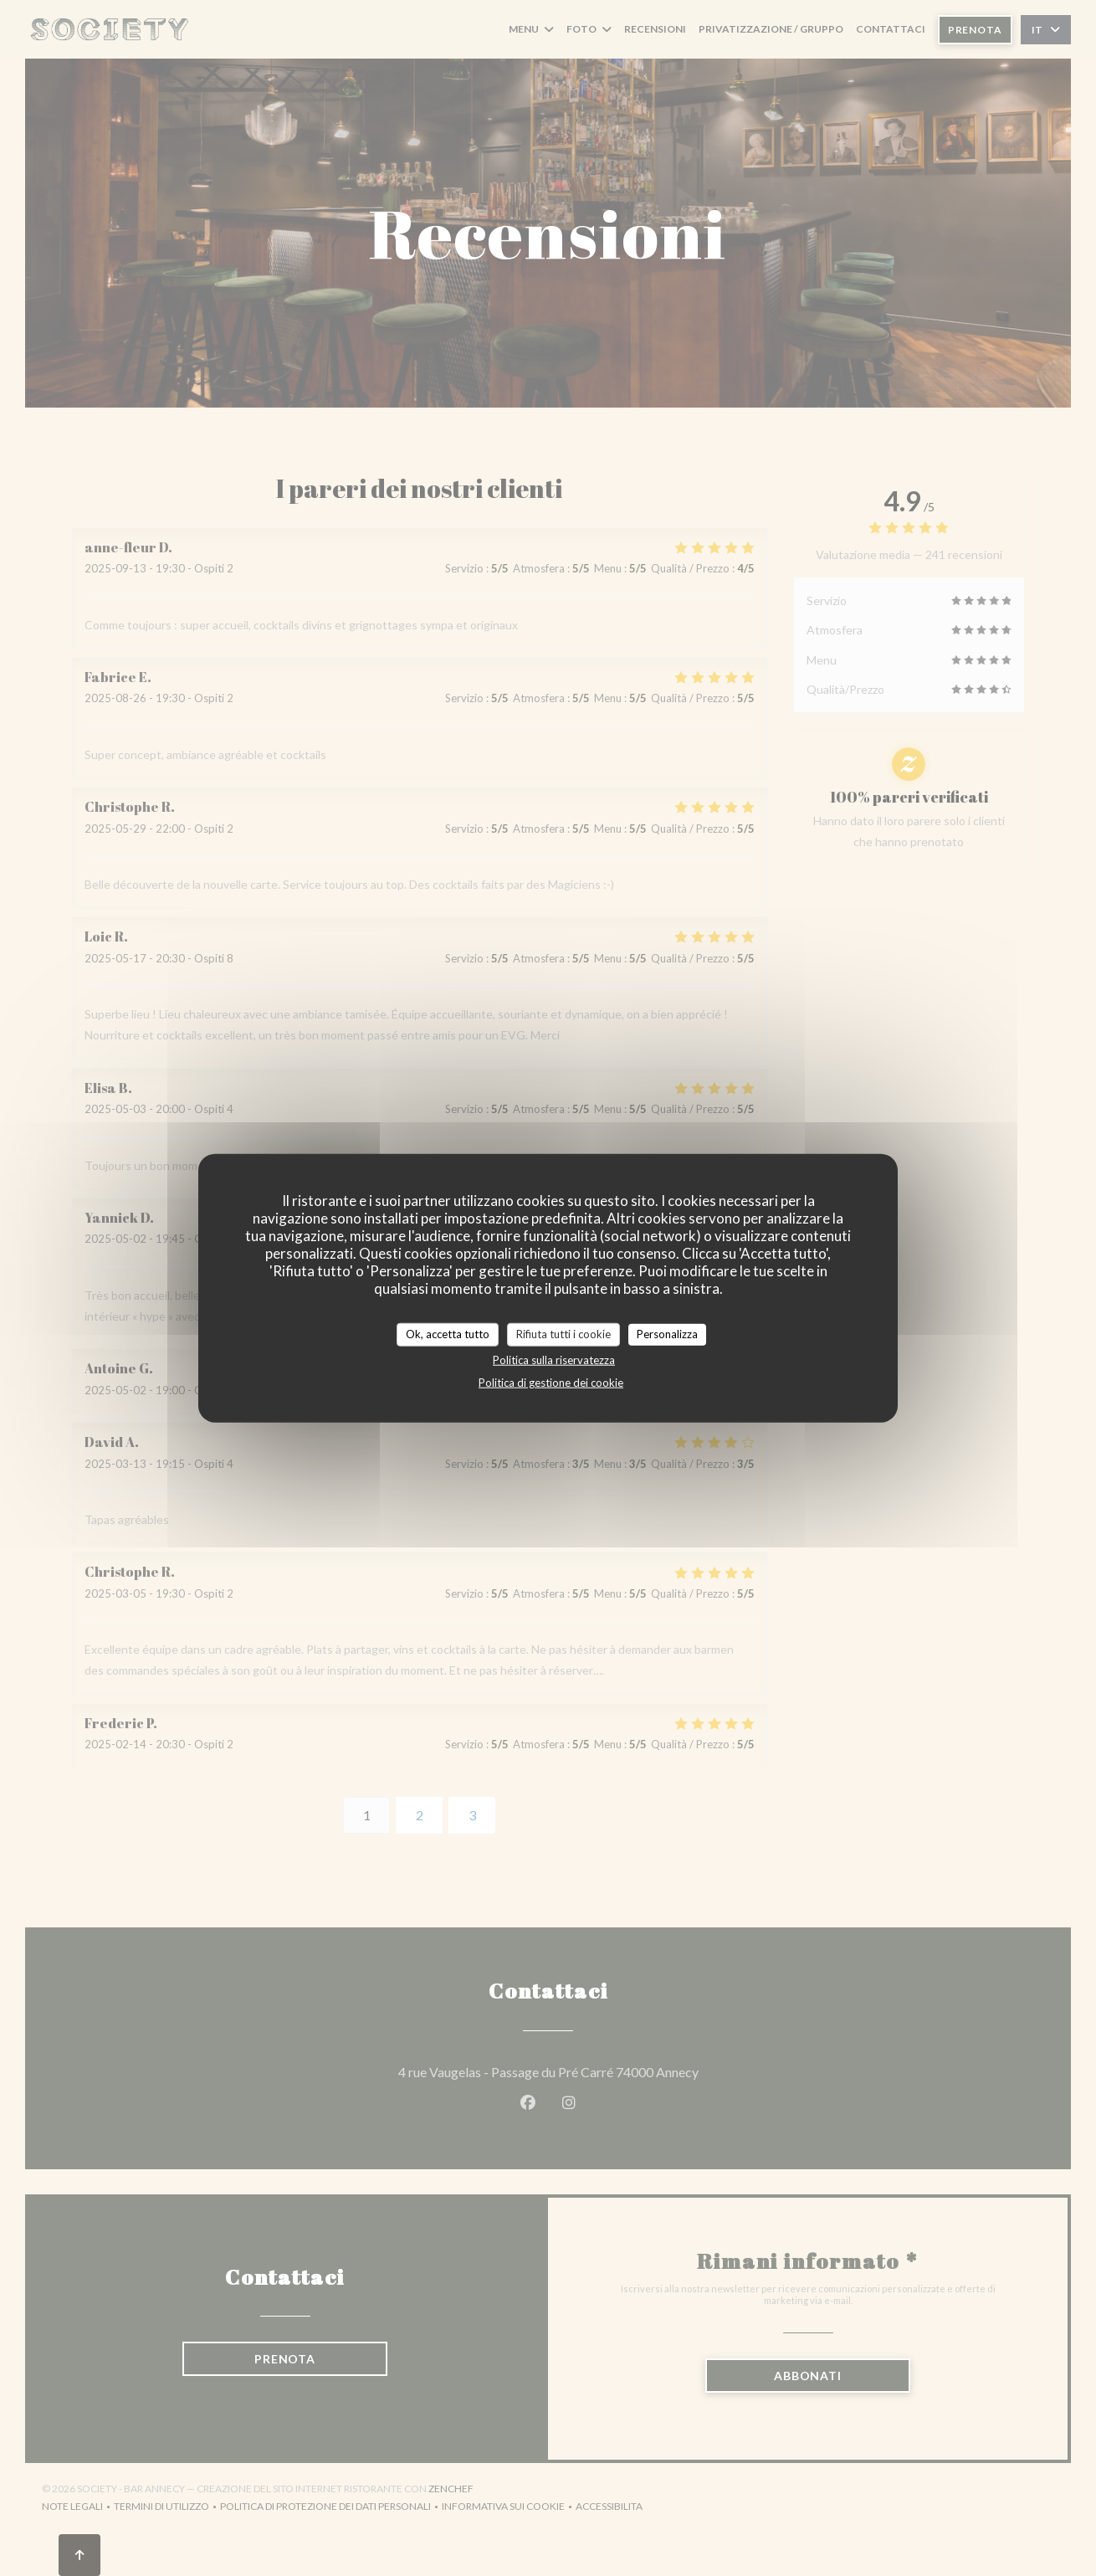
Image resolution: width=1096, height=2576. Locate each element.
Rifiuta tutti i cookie (563, 1334)
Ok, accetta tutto (447, 1334)
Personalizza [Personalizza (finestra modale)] (667, 1334)
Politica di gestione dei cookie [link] (551, 1381)
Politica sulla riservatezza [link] (554, 1359)
